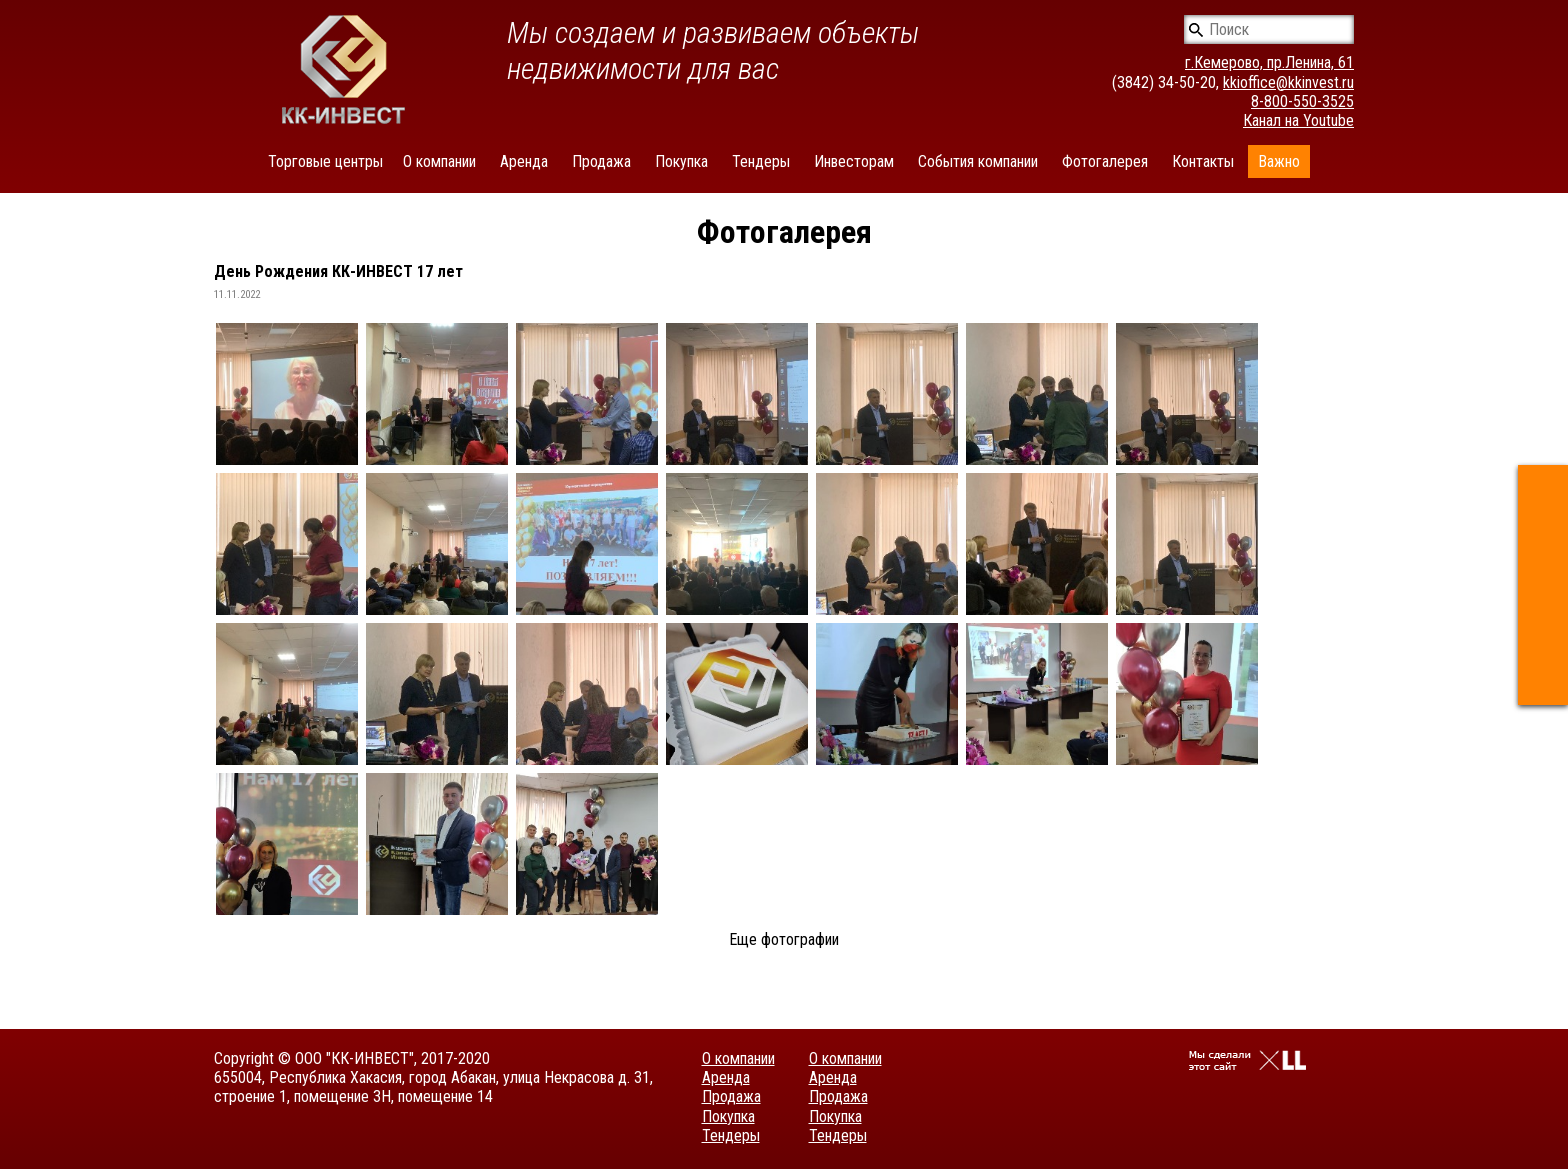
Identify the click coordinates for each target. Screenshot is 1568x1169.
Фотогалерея (1105, 161)
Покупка (681, 161)
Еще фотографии (784, 939)
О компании (439, 161)
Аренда (524, 161)
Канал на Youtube (1298, 120)
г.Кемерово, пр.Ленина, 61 (1269, 62)
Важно (1279, 161)
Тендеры (761, 161)
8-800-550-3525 (1302, 101)
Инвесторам (854, 161)
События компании (978, 161)
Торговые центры (325, 161)
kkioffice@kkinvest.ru (1288, 82)
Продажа (601, 161)
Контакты (1203, 161)
